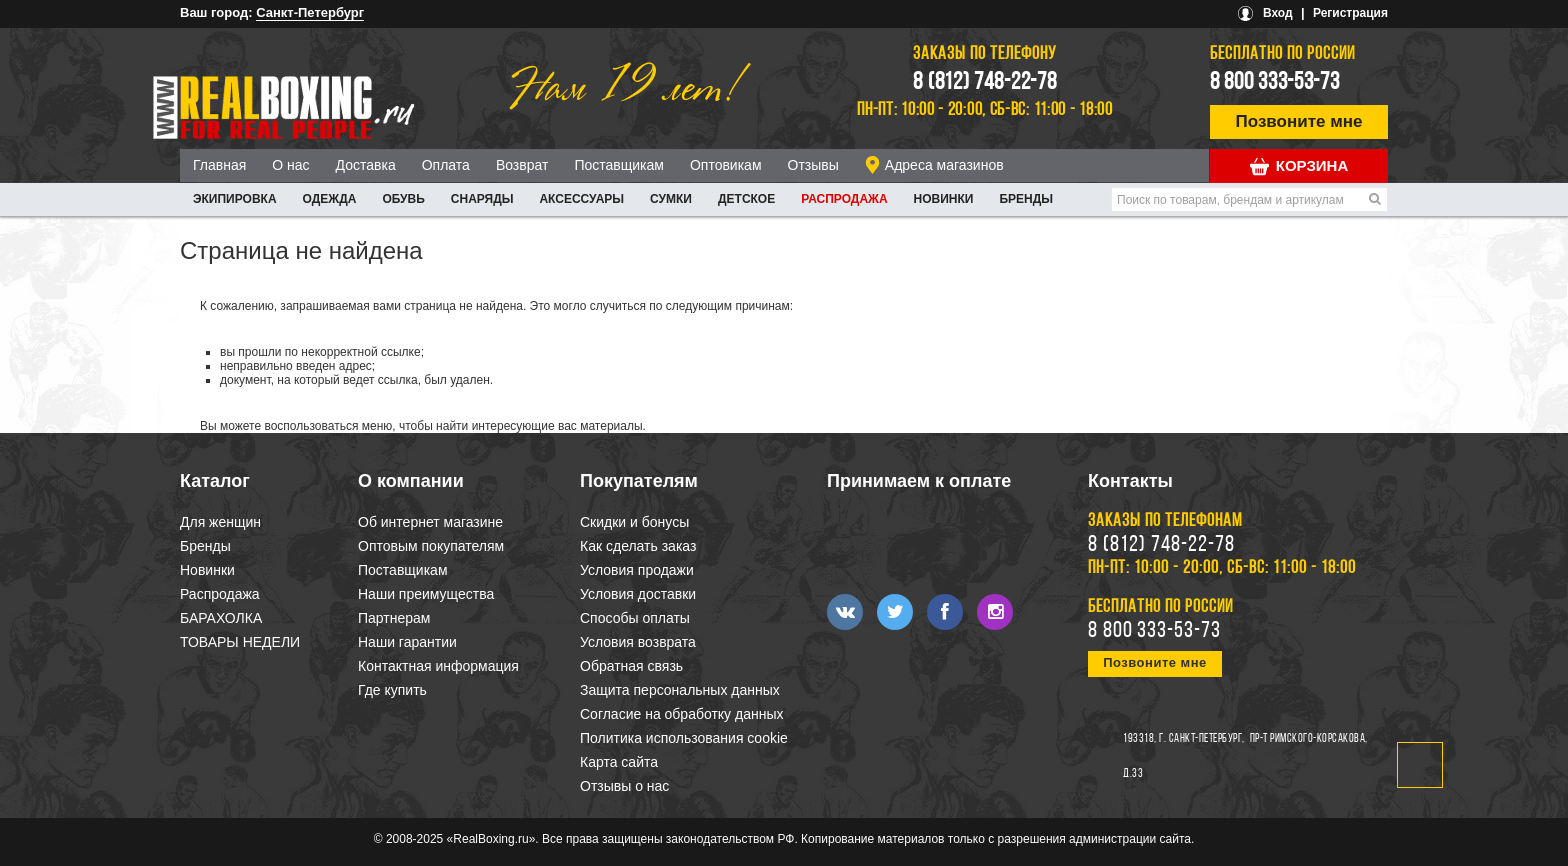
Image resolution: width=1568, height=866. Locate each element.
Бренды (1026, 199)
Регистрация (1350, 13)
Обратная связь (631, 666)
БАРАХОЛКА (221, 618)
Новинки (944, 199)
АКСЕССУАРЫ (581, 199)
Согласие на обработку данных (682, 714)
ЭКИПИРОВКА (235, 199)
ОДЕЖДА (330, 199)
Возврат (522, 165)
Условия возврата (638, 642)
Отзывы (813, 165)
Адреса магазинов (944, 165)
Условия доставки (638, 594)
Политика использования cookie (684, 738)
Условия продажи (637, 570)
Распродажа (844, 199)
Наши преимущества (426, 594)
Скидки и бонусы (634, 522)
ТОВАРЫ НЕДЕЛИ (240, 642)
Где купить (392, 690)
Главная (219, 165)
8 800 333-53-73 (1275, 83)
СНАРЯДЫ (482, 199)
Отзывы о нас (624, 786)
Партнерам (394, 618)
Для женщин (220, 522)
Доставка (366, 165)
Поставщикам (619, 165)
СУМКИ (671, 199)
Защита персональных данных (680, 690)
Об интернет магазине (430, 522)
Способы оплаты (635, 618)
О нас (290, 165)
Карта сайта (619, 762)
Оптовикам (726, 165)
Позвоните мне (1299, 121)
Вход (1278, 13)
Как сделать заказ (638, 546)
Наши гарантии (407, 642)
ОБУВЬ (403, 199)
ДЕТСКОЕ (746, 199)
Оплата (446, 165)
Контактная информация (438, 666)
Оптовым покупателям (431, 546)
